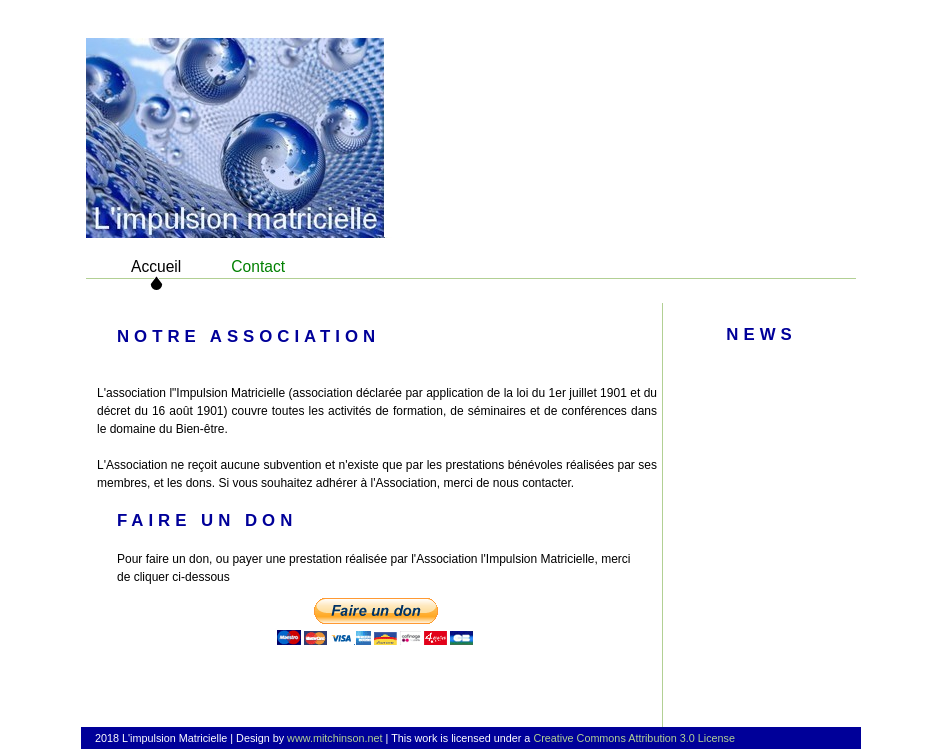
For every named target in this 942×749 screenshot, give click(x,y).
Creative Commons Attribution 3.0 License (634, 738)
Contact (258, 266)
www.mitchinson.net (334, 738)
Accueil (156, 266)
